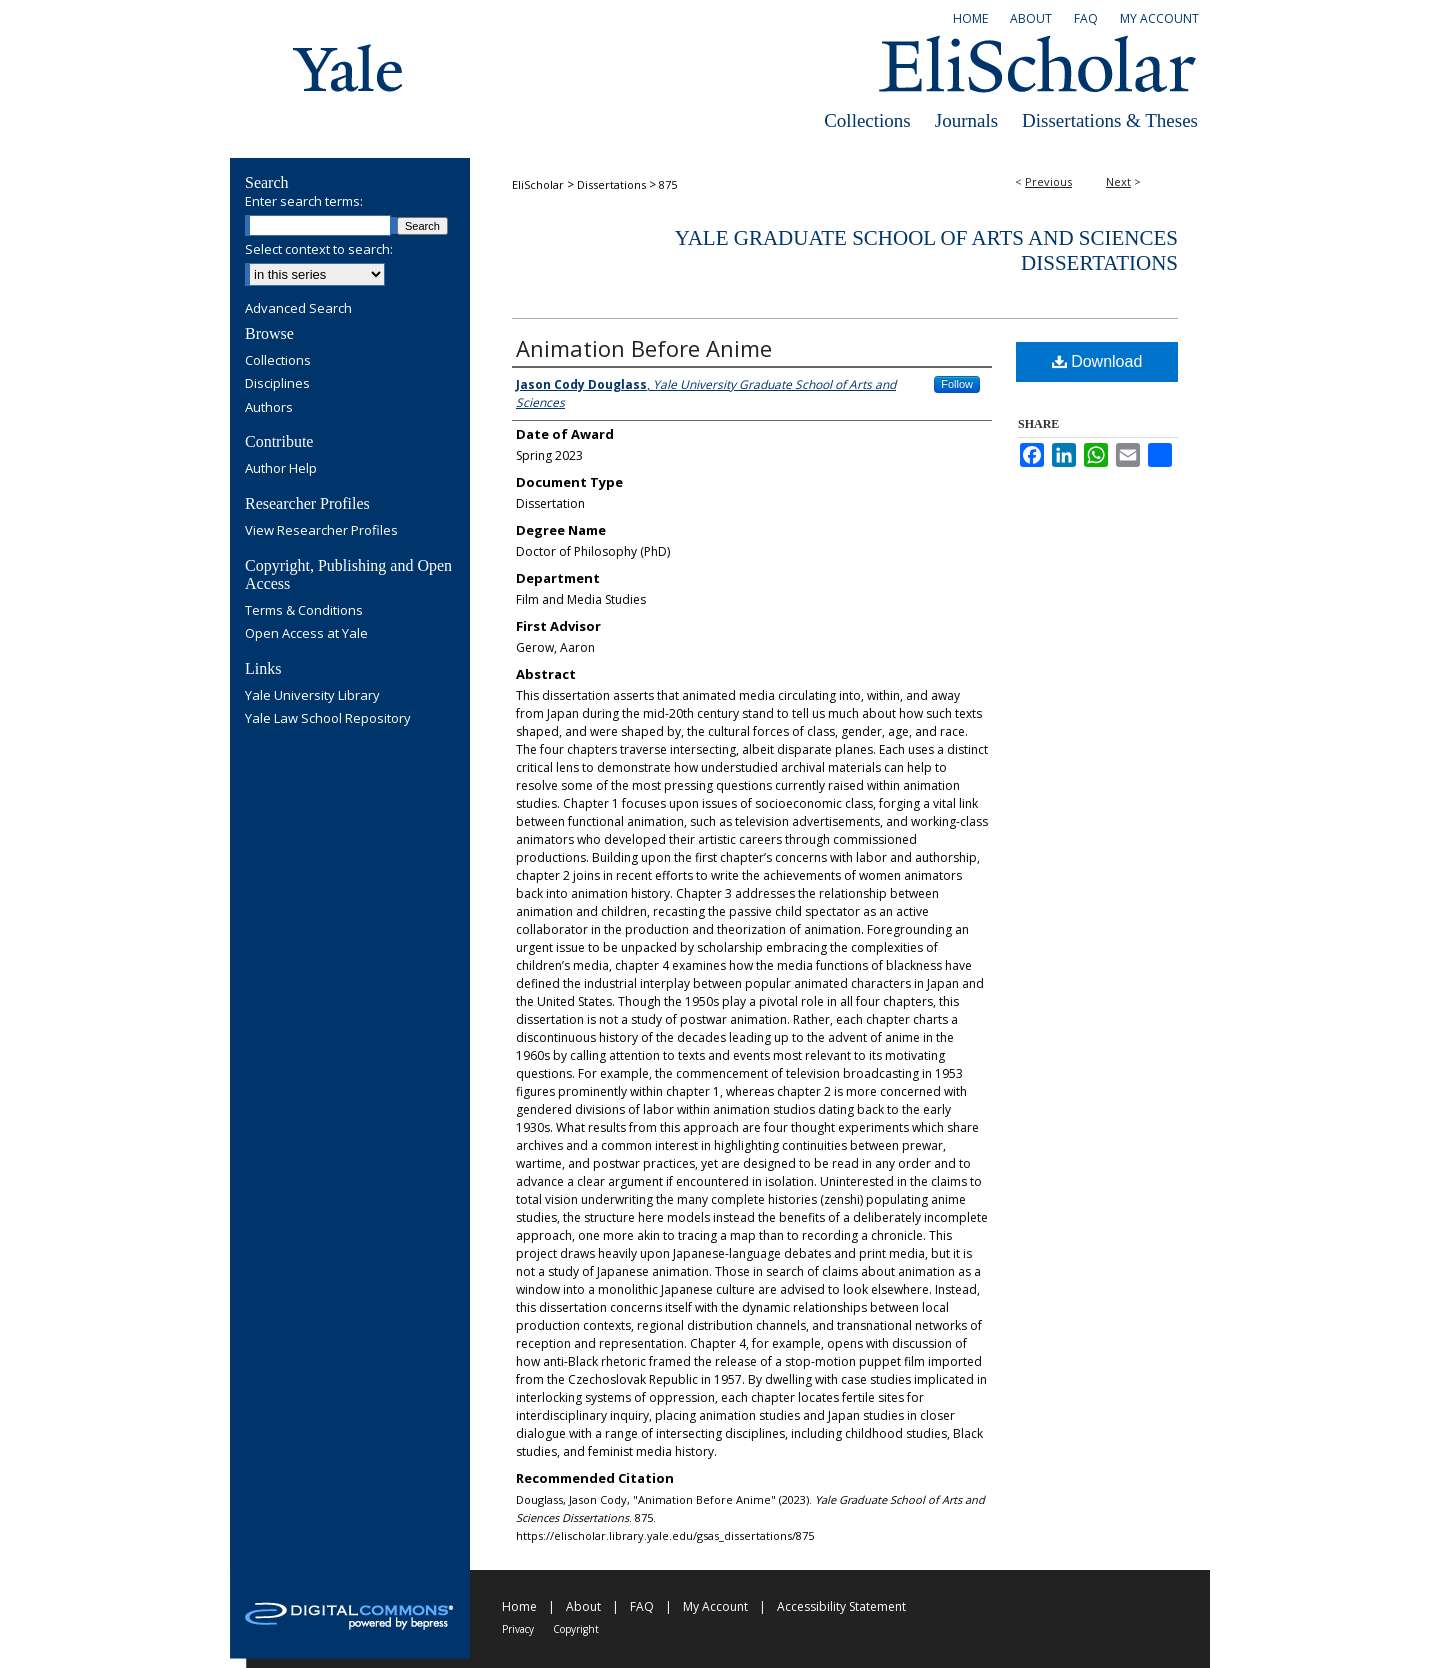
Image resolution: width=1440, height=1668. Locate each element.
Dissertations (611, 184)
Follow (957, 384)
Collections (867, 120)
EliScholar (538, 184)
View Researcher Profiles (321, 531)
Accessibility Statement (841, 1606)
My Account (715, 1606)
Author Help (281, 469)
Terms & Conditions (304, 611)
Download (1097, 361)
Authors (269, 408)
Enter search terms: (304, 201)
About (583, 1606)
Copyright (576, 1629)
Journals (966, 120)
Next (1118, 181)
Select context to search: (319, 249)
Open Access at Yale (306, 634)
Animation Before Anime (644, 348)
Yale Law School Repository (328, 719)
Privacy (518, 1629)
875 (668, 184)
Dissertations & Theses (1110, 120)
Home (519, 1606)
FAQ (642, 1606)
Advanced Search (298, 308)
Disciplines (277, 384)
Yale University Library (312, 696)
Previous (1048, 181)
